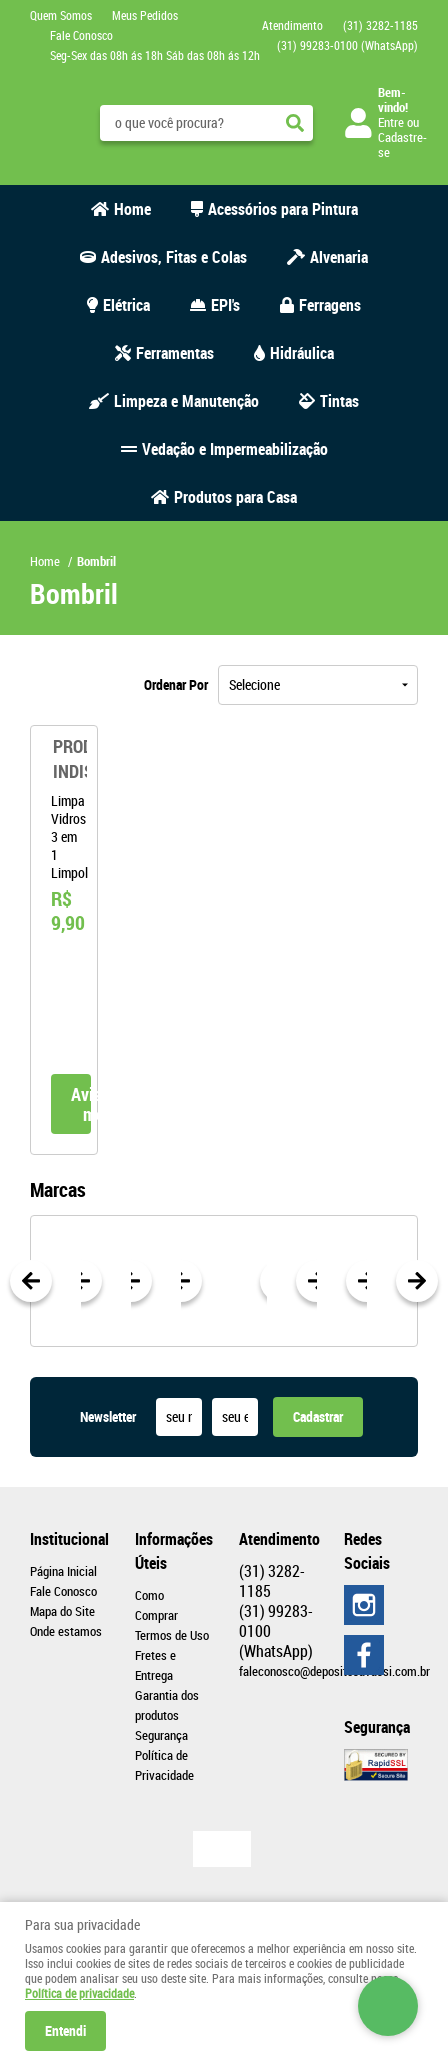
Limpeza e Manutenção (186, 401)
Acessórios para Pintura (283, 209)
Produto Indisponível (64, 759)
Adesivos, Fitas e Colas (174, 257)
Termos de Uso (172, 1635)
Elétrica (126, 305)
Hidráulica (302, 353)
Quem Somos (61, 15)
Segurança (161, 1735)
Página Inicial (63, 1571)
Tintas (339, 401)
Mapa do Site (62, 1611)
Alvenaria (339, 257)
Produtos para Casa (235, 497)
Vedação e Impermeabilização (235, 449)
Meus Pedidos (145, 15)
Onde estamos (66, 1631)
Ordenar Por (176, 684)
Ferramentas (175, 353)
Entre (391, 122)
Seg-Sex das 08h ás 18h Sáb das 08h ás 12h (155, 55)
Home (132, 209)
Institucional (67, 1539)
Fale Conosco (81, 35)
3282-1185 (380, 25)
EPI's (225, 305)
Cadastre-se (402, 144)
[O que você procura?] (295, 123)
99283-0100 (347, 45)
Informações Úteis (172, 1551)
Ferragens (330, 305)
